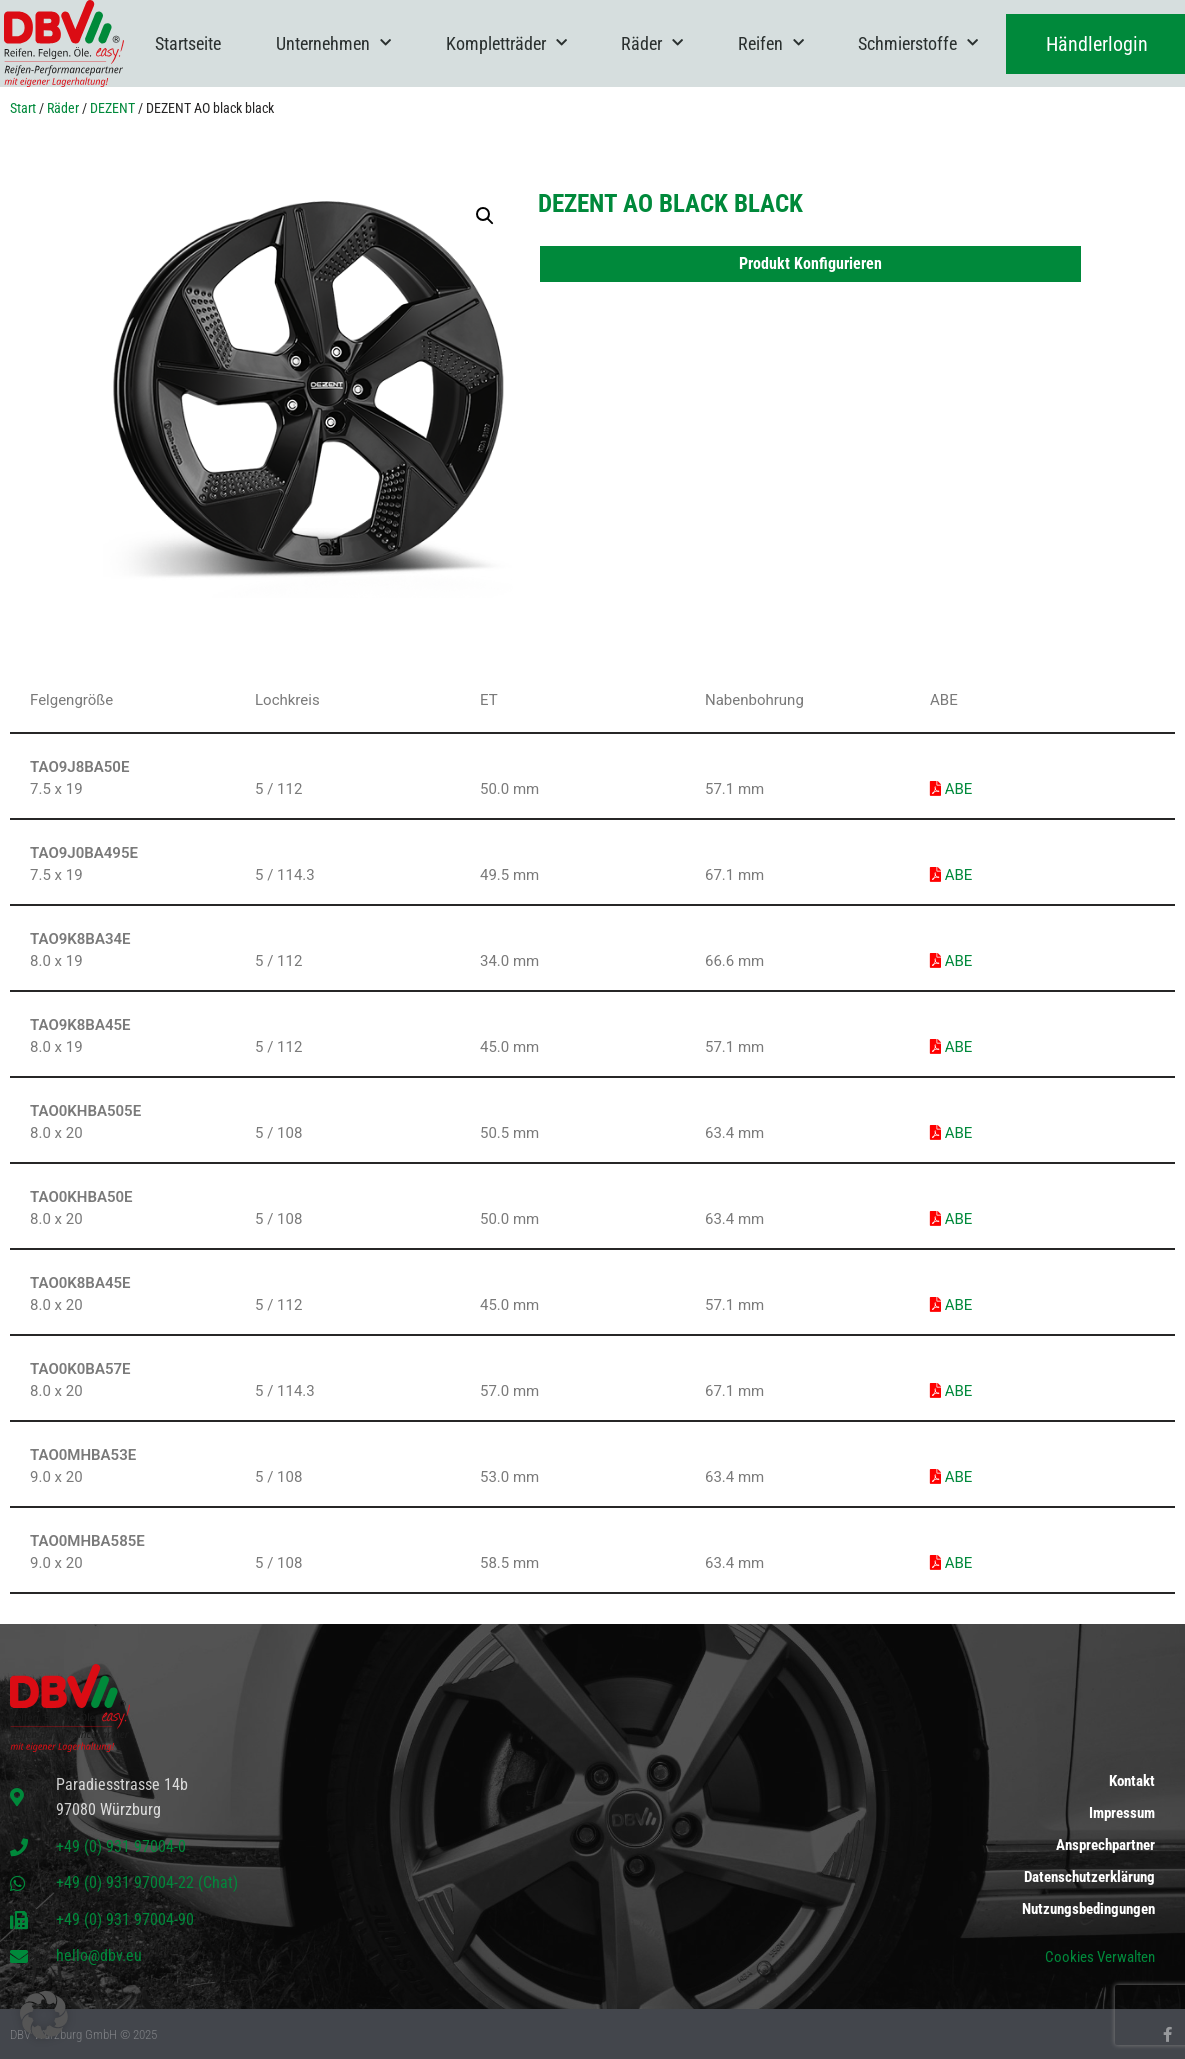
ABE (951, 789)
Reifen (771, 43)
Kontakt (1132, 1781)
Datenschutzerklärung (1089, 1877)
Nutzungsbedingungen (1088, 1909)
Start (23, 108)
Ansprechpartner (1105, 1845)
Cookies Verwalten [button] (1100, 1957)
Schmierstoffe (918, 43)
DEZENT (112, 108)
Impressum (1122, 1813)
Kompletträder (506, 43)
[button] (485, 216)
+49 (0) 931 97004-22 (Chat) (147, 1882)
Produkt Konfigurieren (810, 263)
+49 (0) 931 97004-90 (125, 1919)
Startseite (188, 43)
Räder (652, 43)
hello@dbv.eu (99, 1955)
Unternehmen (333, 43)
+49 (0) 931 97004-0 (121, 1846)
